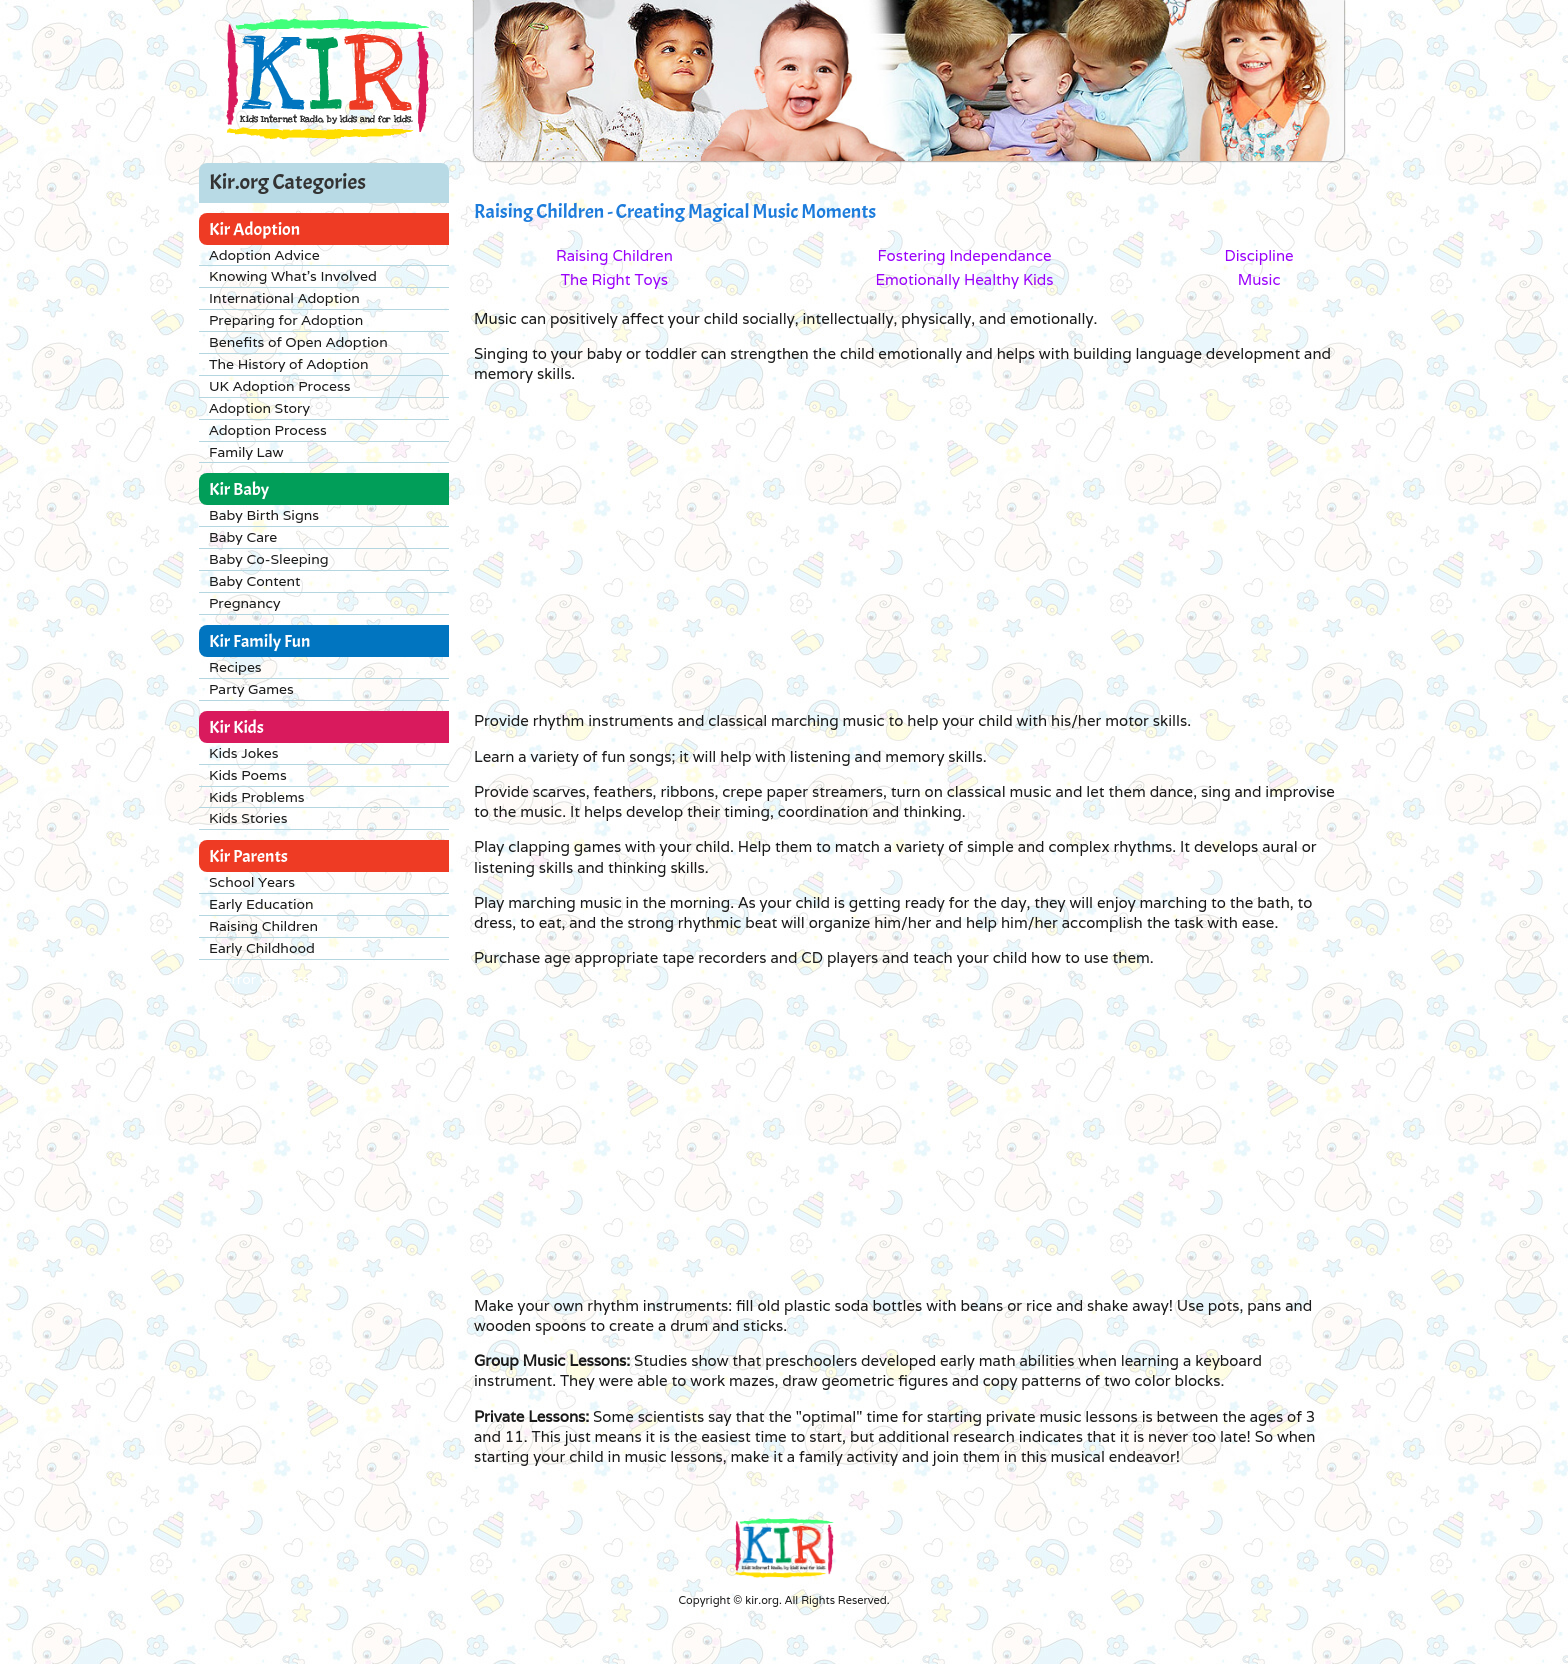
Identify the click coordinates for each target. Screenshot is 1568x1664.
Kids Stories (248, 818)
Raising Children (263, 926)
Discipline (1258, 255)
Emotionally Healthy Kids (964, 279)
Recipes (235, 667)
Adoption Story (259, 408)
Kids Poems (248, 775)
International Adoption (284, 298)
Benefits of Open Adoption (298, 342)
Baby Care (243, 537)
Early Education (261, 904)
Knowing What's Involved (293, 276)
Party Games (251, 689)
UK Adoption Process (279, 386)
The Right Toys (614, 279)
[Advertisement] (844, 546)
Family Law (246, 452)
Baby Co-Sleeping (269, 559)
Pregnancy (244, 603)
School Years (252, 882)
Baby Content (254, 581)
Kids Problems (257, 797)
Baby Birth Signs (264, 515)
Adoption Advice (264, 255)
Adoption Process (268, 430)
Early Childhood (262, 948)
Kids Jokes (244, 753)
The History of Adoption (288, 364)
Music (1259, 279)
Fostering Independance (964, 255)
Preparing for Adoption (286, 320)
